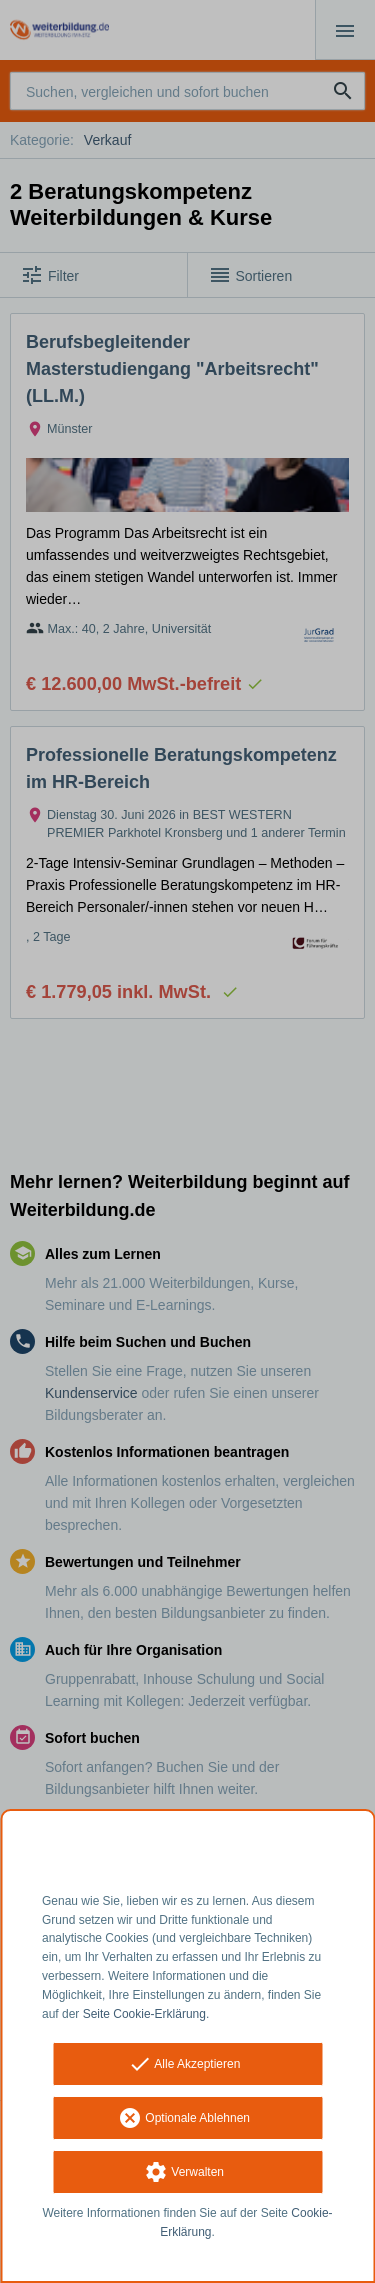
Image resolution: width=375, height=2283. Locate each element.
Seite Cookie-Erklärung (144, 2014)
